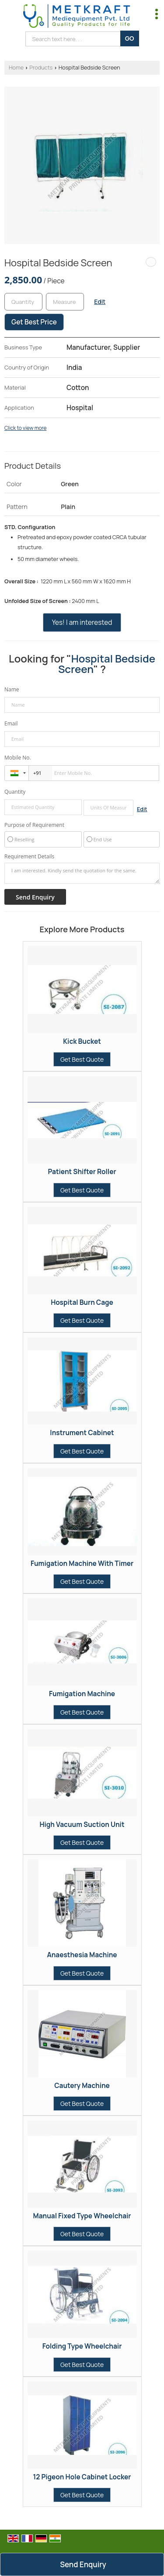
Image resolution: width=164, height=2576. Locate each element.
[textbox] (65, 301)
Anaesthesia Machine (82, 1954)
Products (40, 67)
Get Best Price (34, 322)
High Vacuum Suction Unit (81, 1824)
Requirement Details (29, 857)
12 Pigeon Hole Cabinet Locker (82, 2477)
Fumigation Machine (82, 1693)
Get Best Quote (82, 1059)
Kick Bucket (82, 1041)
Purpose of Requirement (34, 825)
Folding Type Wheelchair (82, 2346)
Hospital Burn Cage (82, 1302)
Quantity (14, 791)
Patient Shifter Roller (82, 1171)
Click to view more (25, 428)
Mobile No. (17, 757)
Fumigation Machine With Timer (82, 1563)
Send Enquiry (83, 2564)
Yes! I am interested (82, 622)
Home (16, 67)
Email (11, 723)
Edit (99, 301)
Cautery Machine (82, 2085)
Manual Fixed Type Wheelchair (82, 2215)
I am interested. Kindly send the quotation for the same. (82, 873)
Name (11, 689)
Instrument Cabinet (82, 1432)
